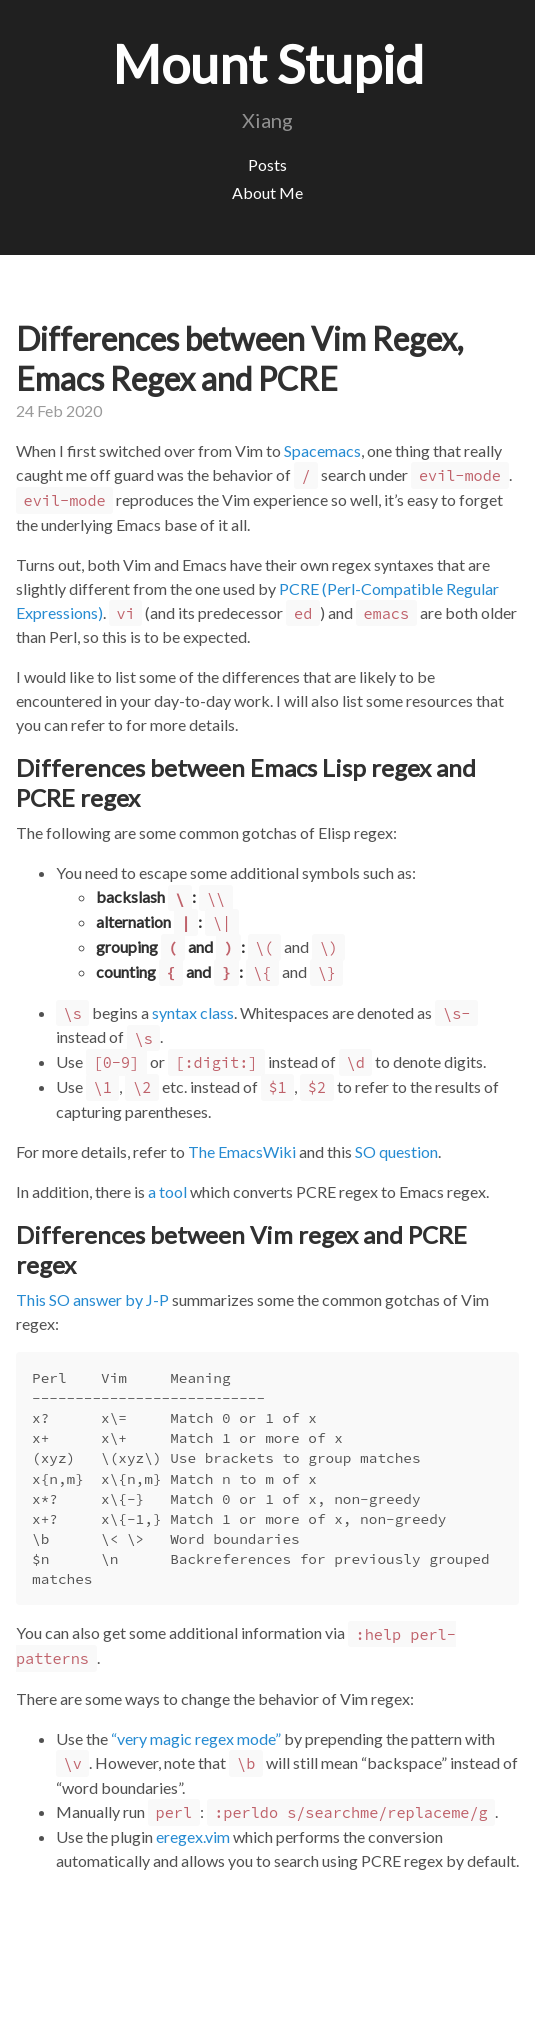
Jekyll (94, 1999)
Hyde (152, 1999)
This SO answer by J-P (92, 1299)
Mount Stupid (268, 64)
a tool (167, 1191)
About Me (267, 192)
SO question (396, 1151)
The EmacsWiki (242, 1151)
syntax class (193, 1012)
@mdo (233, 1999)
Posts (267, 164)
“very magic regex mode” (196, 1738)
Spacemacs (322, 450)
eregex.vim (193, 1836)
